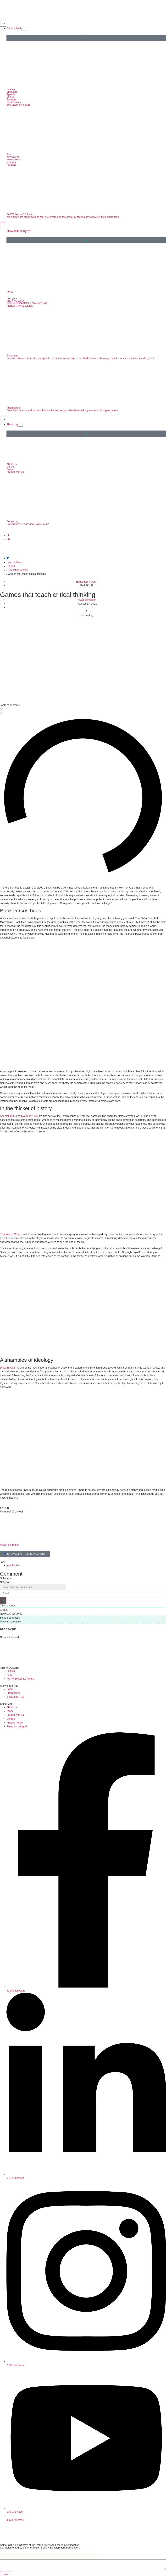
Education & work (18, 570)
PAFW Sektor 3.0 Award (20, 214)
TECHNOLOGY (15, 300)
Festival (10, 89)
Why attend (13, 157)
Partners (11, 99)
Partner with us (15, 471)
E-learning (12, 355)
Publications (13, 407)
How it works (13, 159)
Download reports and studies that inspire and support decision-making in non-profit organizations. (62, 410)
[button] (83, 709)
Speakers (11, 91)
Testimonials (13, 102)
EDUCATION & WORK (19, 306)
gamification (13, 1565)
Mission (10, 466)
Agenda (10, 94)
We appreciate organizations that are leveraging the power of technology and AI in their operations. (63, 217)
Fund (9, 154)
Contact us (12, 521)
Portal (9, 291)
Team (9, 469)
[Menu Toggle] (3, 23)
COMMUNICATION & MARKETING (26, 303)
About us (11, 464)
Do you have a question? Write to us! (27, 524)
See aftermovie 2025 (18, 104)
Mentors (11, 162)
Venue (10, 97)
